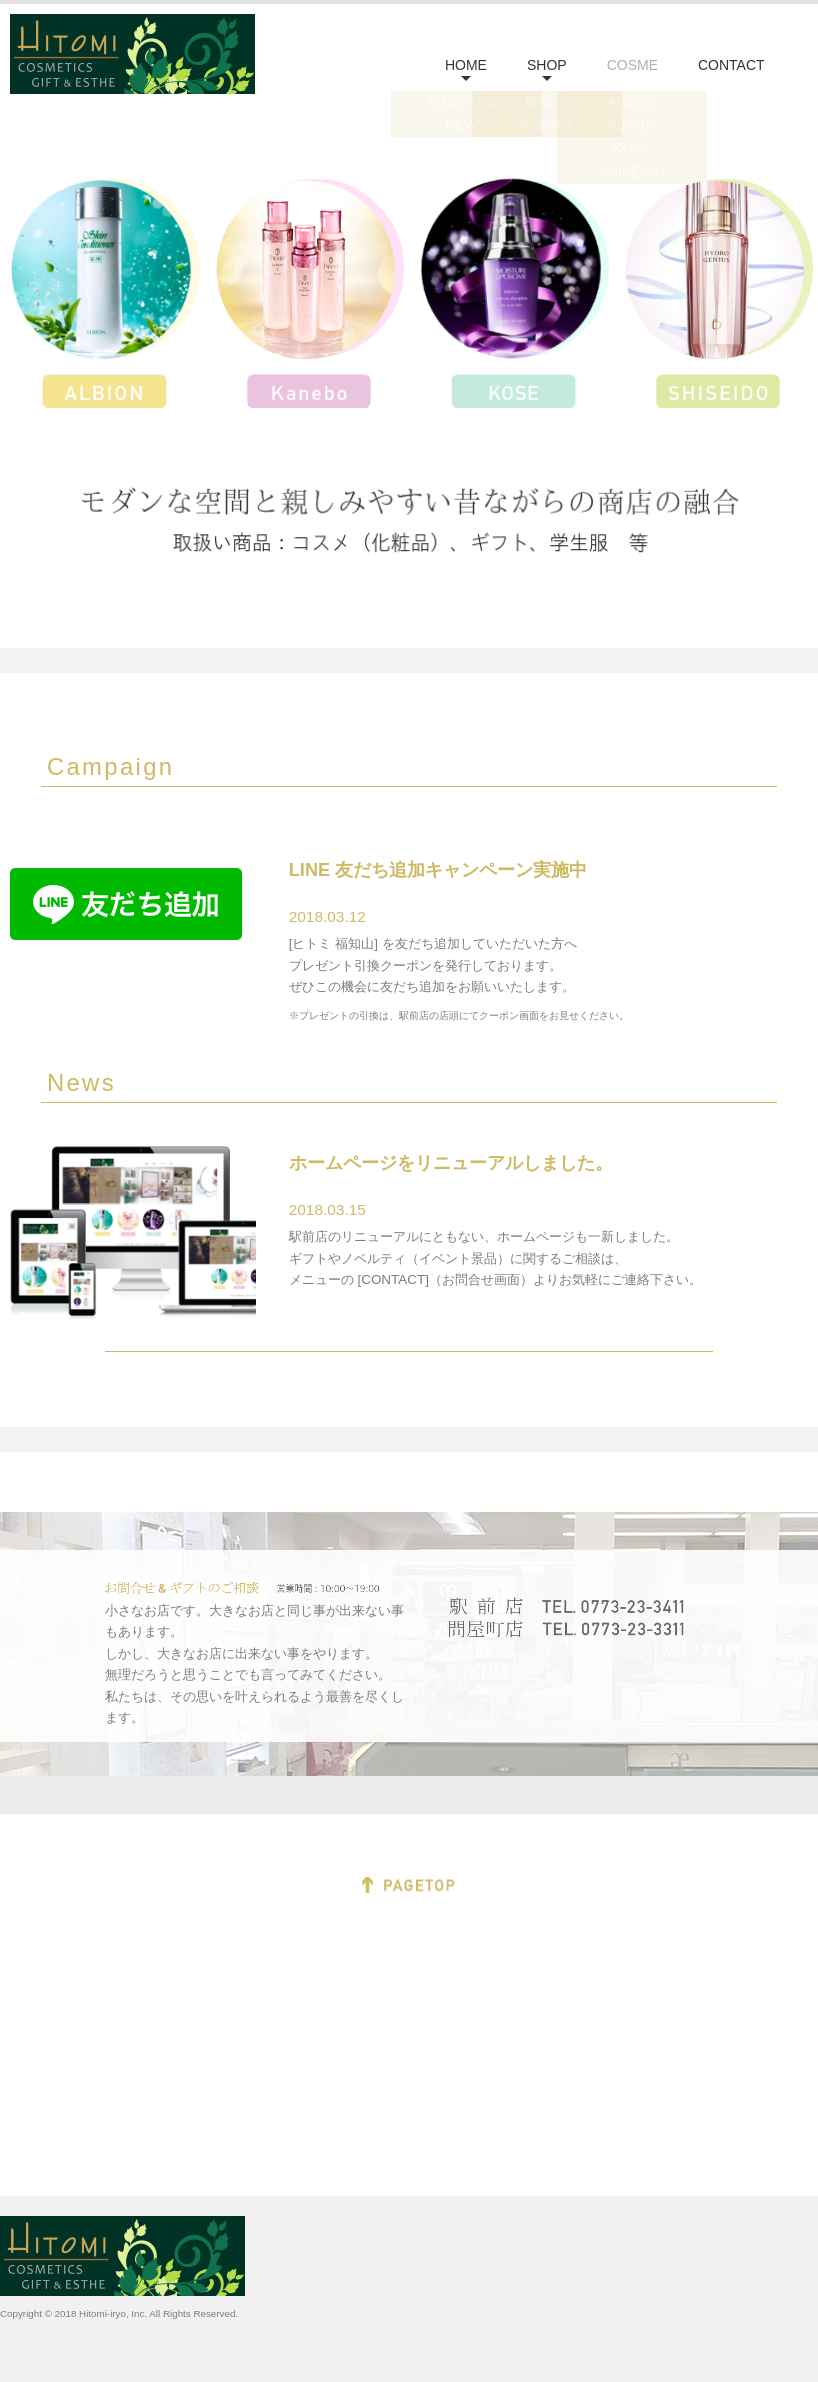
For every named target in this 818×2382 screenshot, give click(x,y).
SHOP (547, 65)
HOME (466, 65)
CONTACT (731, 65)
